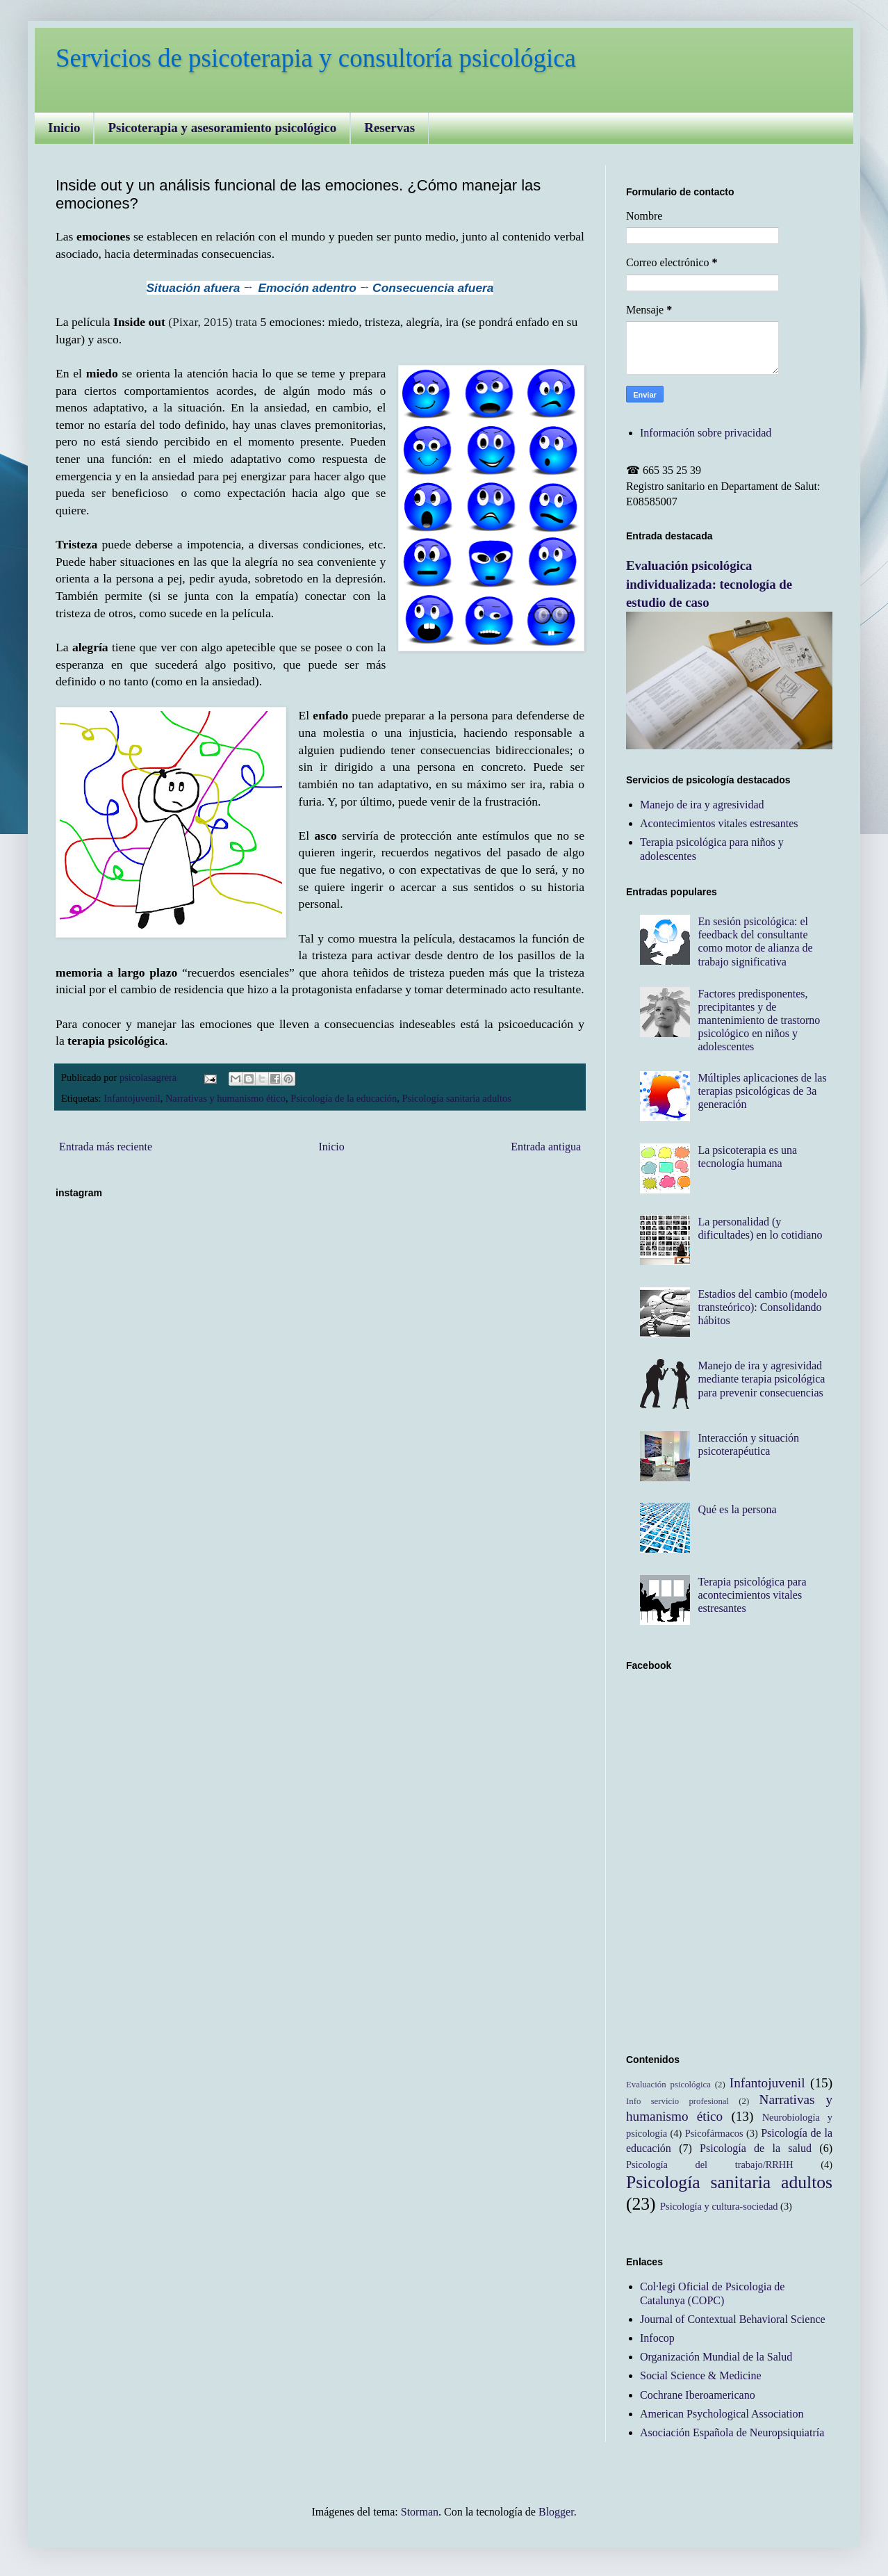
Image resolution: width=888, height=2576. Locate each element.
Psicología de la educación (343, 1098)
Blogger (556, 2512)
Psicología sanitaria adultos (456, 1098)
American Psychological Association (722, 2414)
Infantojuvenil (132, 1098)
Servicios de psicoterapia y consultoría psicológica (316, 58)
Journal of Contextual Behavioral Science (732, 2319)
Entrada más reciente (105, 1146)
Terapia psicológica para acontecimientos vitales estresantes (752, 1595)
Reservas (389, 127)
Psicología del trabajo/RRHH (710, 2164)
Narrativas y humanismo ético (225, 1098)
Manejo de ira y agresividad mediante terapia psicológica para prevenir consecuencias (761, 1379)
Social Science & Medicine (701, 2375)
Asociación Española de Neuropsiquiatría (732, 2432)
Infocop (657, 2338)
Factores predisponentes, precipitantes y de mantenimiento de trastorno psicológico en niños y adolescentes (759, 1020)
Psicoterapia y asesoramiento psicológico (222, 127)
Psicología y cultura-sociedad (719, 2206)
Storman (419, 2512)
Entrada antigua (546, 1146)
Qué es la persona (737, 1509)
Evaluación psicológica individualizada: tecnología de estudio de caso (709, 583)
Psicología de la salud (756, 2148)
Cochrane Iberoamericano (697, 2395)
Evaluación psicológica (668, 2084)
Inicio (64, 127)
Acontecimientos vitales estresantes (719, 823)
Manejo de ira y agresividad (702, 804)
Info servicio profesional (677, 2101)
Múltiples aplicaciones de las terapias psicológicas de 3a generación (762, 1091)
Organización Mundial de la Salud (716, 2357)
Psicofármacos (714, 2133)
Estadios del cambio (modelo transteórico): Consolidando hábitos (762, 1307)
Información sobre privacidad (705, 433)
